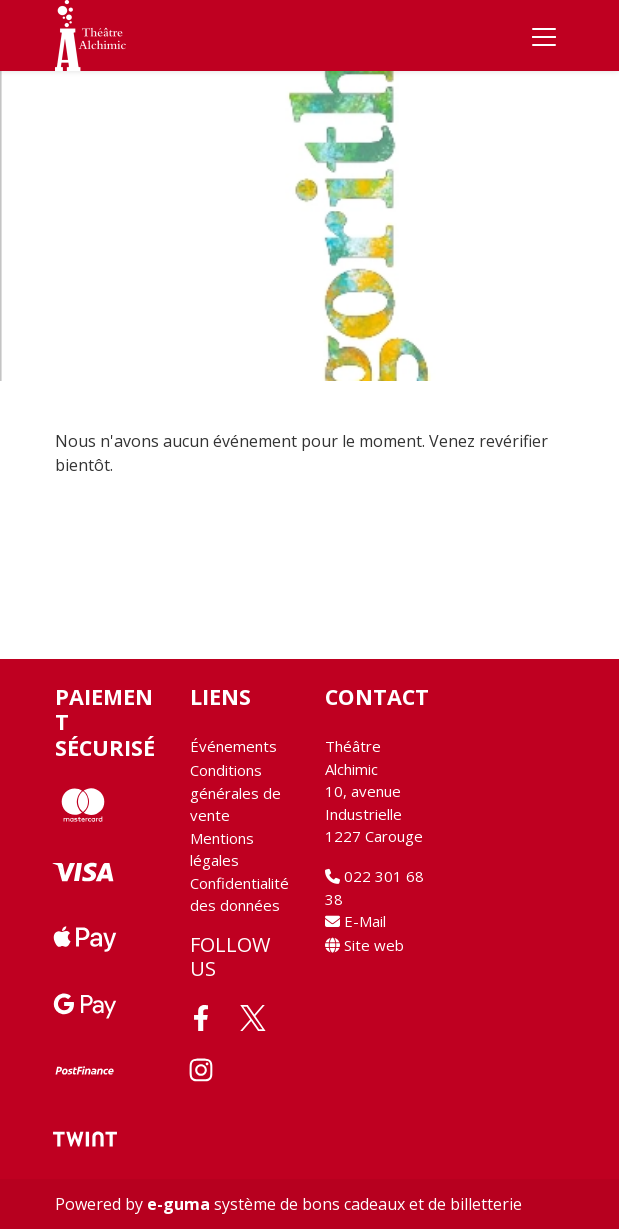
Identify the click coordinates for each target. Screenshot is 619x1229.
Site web (364, 945)
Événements (233, 746)
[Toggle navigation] (544, 36)
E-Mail (355, 921)
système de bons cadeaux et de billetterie (334, 1204)
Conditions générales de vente (235, 792)
